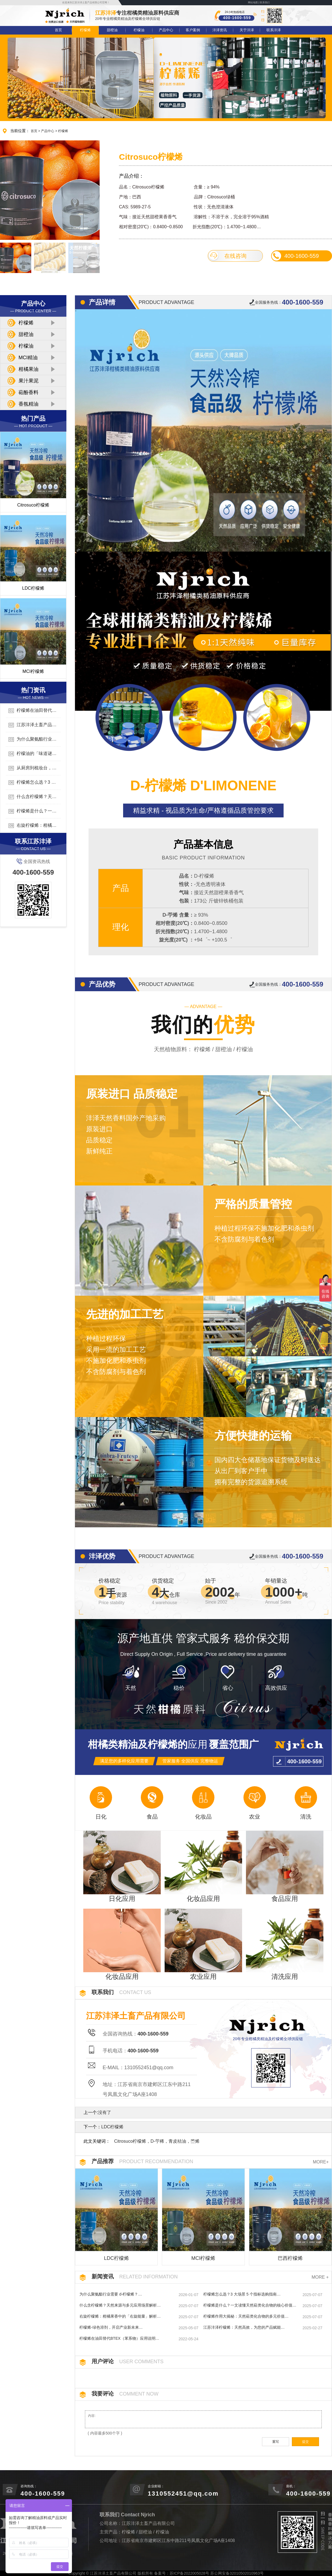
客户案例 (193, 30)
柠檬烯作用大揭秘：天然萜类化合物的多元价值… (246, 2316)
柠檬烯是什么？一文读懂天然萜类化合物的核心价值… (33, 811)
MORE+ (321, 2162)
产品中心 (166, 30)
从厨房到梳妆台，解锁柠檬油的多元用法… (32, 768)
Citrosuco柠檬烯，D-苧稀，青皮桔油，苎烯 (156, 2141)
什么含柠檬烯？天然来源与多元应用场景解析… (32, 797)
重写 (275, 2442)
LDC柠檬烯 (33, 588)
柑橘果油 (28, 369)
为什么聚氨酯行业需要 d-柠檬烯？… (32, 739)
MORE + (320, 2277)
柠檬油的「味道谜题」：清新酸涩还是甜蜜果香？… (33, 754)
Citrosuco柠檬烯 (33, 505)
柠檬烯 (85, 30)
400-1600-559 (295, 256)
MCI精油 (28, 357)
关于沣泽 (247, 30)
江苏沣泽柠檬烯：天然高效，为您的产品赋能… (244, 2327)
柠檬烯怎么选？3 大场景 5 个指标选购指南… (33, 782)
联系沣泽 (273, 30)
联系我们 (265, 2)
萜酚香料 (28, 392)
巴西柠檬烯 (290, 2258)
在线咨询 (228, 256)
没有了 (104, 2112)
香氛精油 (28, 404)
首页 (58, 30)
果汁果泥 (28, 381)
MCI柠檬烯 (33, 671)
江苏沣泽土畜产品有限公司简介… (32, 725)
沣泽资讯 (219, 30)
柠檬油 (139, 30)
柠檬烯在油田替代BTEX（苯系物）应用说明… (32, 710)
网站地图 (253, 2)
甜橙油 (112, 30)
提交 (305, 2442)
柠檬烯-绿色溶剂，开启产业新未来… (111, 2327)
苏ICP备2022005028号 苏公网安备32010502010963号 (217, 2573)
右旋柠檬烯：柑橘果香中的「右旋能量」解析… (32, 825)
